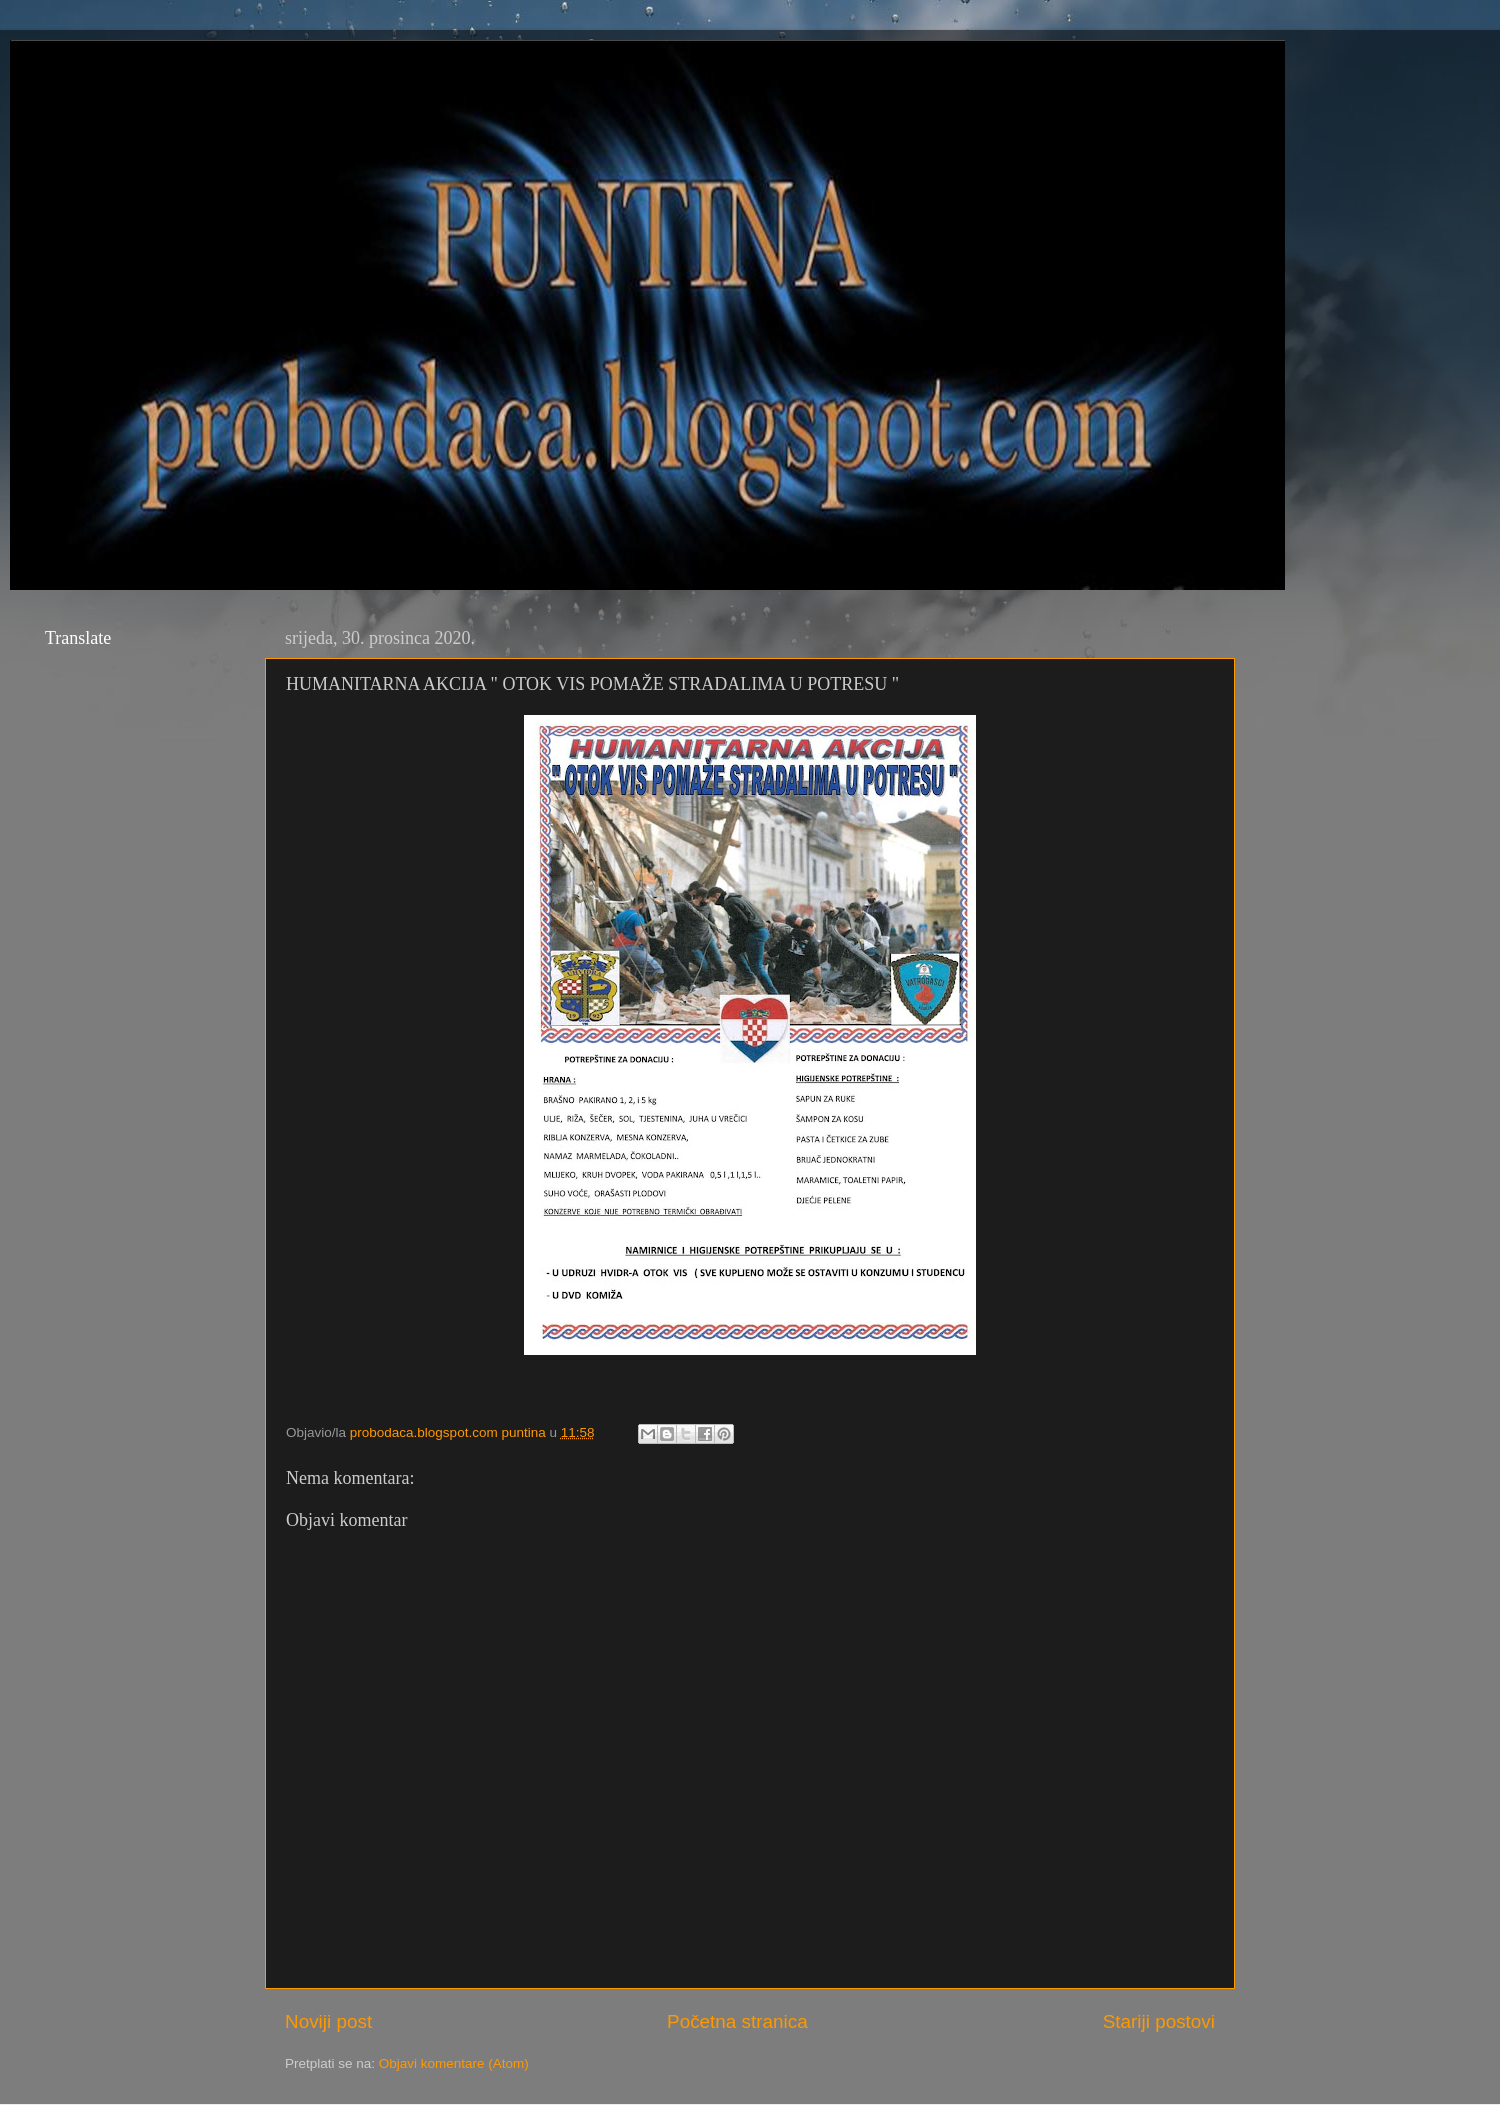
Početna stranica (737, 2021)
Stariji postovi (1159, 2021)
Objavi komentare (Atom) (454, 2063)
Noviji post (328, 2021)
